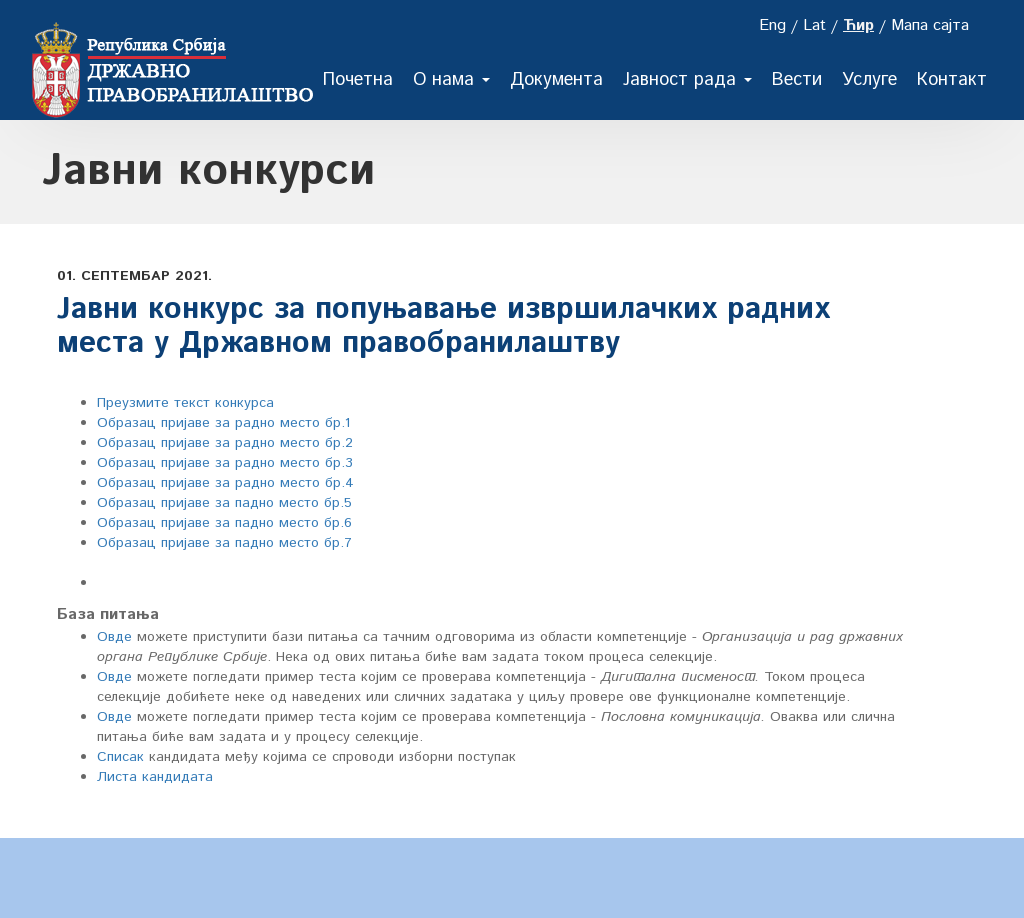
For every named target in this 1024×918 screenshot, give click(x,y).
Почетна (358, 80)
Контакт (952, 80)
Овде (114, 637)
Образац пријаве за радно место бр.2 (225, 443)
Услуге (869, 80)
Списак (120, 757)
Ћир (858, 25)
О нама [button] (451, 80)
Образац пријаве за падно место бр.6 (224, 523)
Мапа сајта (930, 25)
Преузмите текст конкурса (185, 403)
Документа (556, 80)
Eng (772, 25)
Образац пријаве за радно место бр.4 (225, 483)
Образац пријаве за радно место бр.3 (225, 463)
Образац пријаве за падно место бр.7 (224, 543)
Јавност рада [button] (687, 80)
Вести (797, 80)
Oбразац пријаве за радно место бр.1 (223, 423)
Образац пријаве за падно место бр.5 (224, 503)
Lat (814, 25)
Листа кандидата (155, 777)
